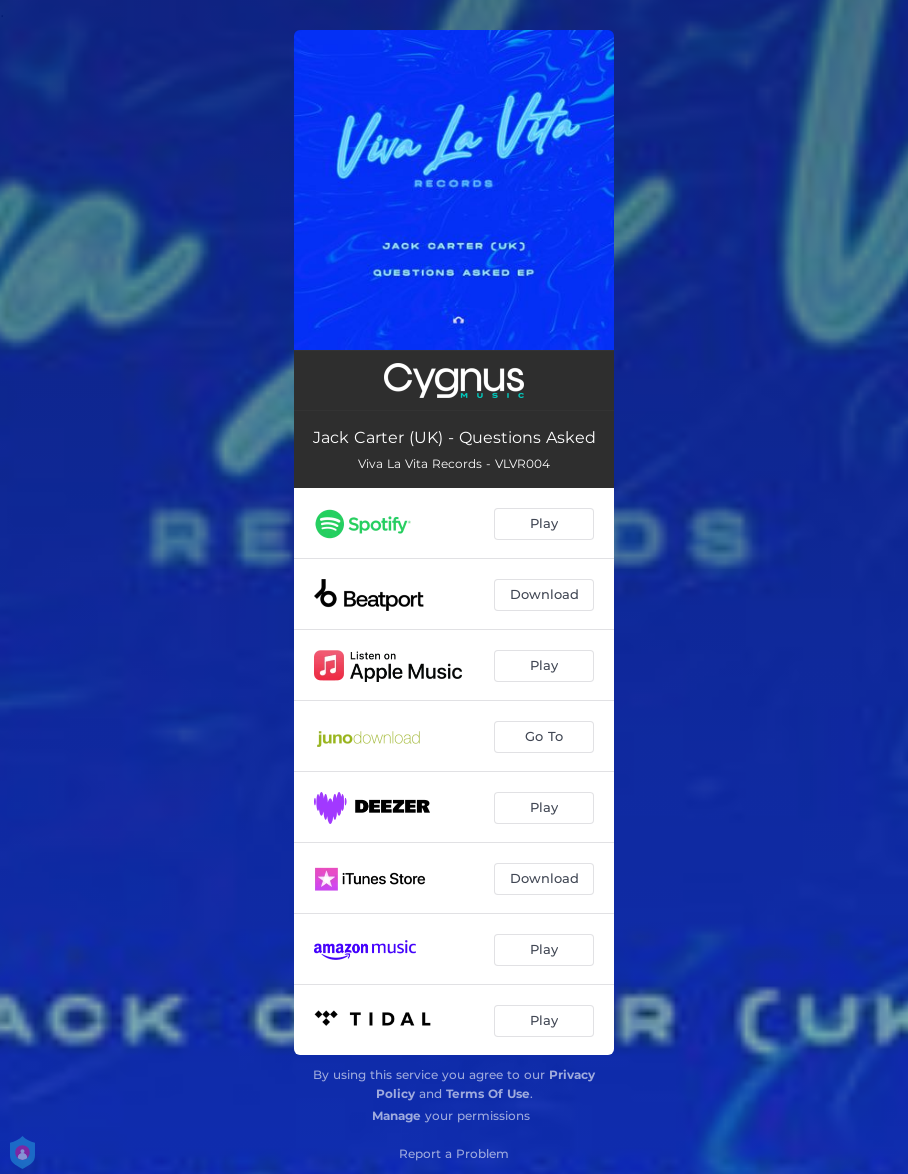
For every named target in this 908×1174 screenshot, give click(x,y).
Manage (396, 1115)
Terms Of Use (488, 1093)
